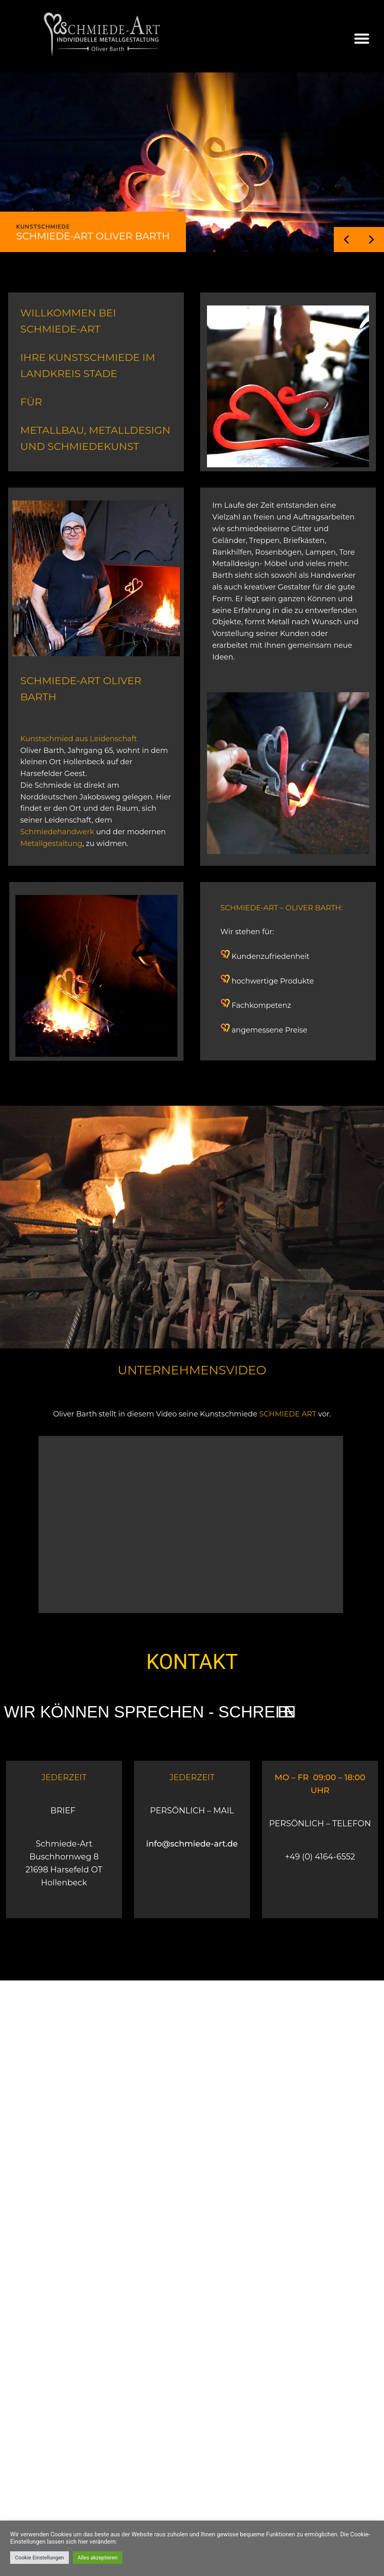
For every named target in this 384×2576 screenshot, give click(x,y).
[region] (192, 162)
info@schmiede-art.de (192, 1844)
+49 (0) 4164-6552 (320, 1857)
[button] (362, 38)
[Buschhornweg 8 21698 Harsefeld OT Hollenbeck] (192, 2061)
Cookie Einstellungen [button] (39, 2558)
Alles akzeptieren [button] (98, 2558)
